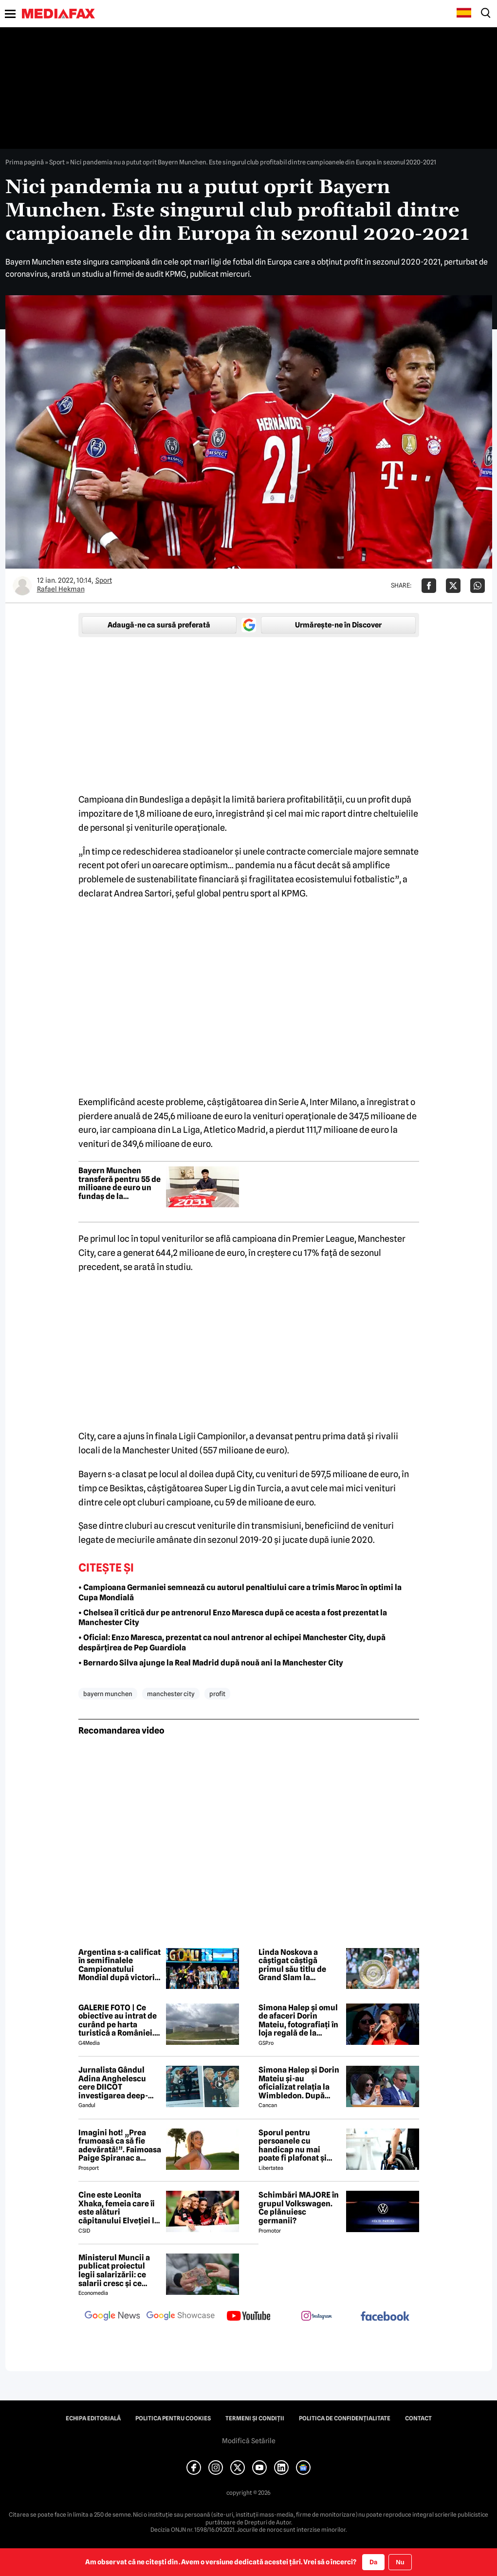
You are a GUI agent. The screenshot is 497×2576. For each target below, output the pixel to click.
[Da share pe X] (453, 585)
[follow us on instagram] (317, 2317)
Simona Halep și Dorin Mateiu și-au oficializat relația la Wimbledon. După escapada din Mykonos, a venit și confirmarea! (298, 2083)
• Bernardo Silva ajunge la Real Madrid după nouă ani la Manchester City (210, 1662)
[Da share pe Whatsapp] (477, 585)
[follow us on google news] (112, 2317)
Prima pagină (24, 162)
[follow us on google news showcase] (181, 2317)
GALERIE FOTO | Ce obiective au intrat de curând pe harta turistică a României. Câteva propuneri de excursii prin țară (117, 2021)
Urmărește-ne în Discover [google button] (338, 625)
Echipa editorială (93, 2418)
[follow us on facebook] (385, 2317)
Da (373, 2562)
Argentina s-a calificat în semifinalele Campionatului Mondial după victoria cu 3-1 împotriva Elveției (119, 1965)
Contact (418, 2418)
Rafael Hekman (61, 589)
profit (217, 1694)
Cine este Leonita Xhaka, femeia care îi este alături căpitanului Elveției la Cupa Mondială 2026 (118, 2208)
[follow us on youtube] (249, 2317)
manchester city (171, 1694)
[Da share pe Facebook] (429, 585)
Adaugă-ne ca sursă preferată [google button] (159, 625)
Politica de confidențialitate (344, 2418)
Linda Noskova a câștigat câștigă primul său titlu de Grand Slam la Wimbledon (292, 1965)
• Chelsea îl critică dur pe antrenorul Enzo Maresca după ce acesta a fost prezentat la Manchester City (232, 1618)
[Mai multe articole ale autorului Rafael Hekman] (22, 585)
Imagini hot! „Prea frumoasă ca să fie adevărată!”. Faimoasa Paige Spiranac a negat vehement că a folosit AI (119, 2146)
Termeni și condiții (254, 2418)
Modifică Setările (249, 2441)
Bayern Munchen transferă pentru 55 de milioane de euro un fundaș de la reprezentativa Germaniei (119, 1183)
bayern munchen (107, 1694)
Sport (57, 162)
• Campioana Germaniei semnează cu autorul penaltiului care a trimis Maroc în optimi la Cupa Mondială (240, 1592)
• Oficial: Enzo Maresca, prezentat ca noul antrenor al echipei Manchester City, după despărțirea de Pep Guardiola (232, 1642)
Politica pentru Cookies (173, 2418)
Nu (400, 2562)
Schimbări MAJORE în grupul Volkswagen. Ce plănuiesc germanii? (298, 2208)
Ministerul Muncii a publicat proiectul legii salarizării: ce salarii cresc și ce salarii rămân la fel (114, 2271)
